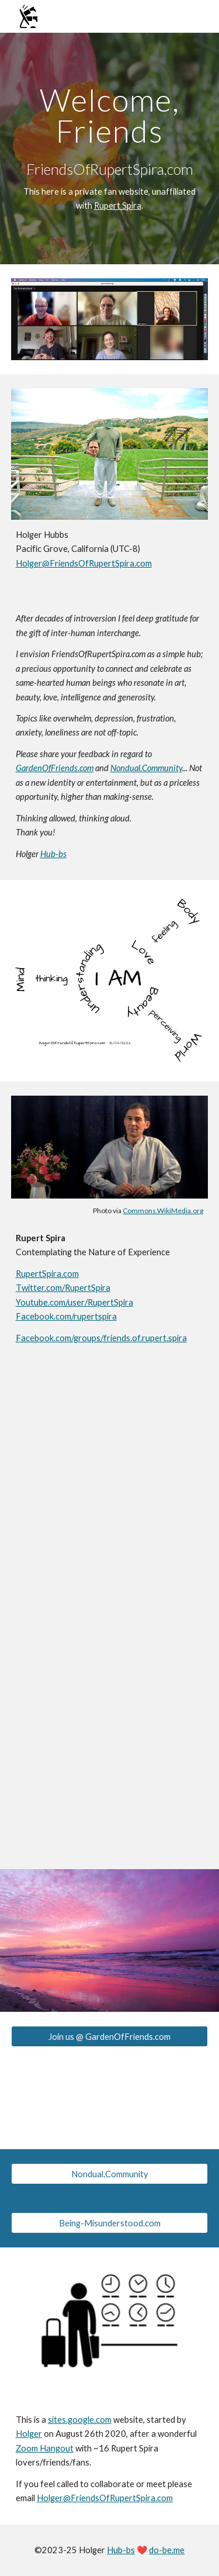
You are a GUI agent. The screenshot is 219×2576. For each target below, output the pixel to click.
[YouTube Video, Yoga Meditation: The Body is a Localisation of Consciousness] (109, 1677)
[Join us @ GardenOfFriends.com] (110, 2036)
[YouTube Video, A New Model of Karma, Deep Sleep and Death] (109, 1430)
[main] (109, 148)
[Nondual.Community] (110, 2173)
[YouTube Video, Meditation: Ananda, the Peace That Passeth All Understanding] (109, 1565)
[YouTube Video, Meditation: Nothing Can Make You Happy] (109, 1790)
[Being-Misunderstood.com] (110, 2222)
